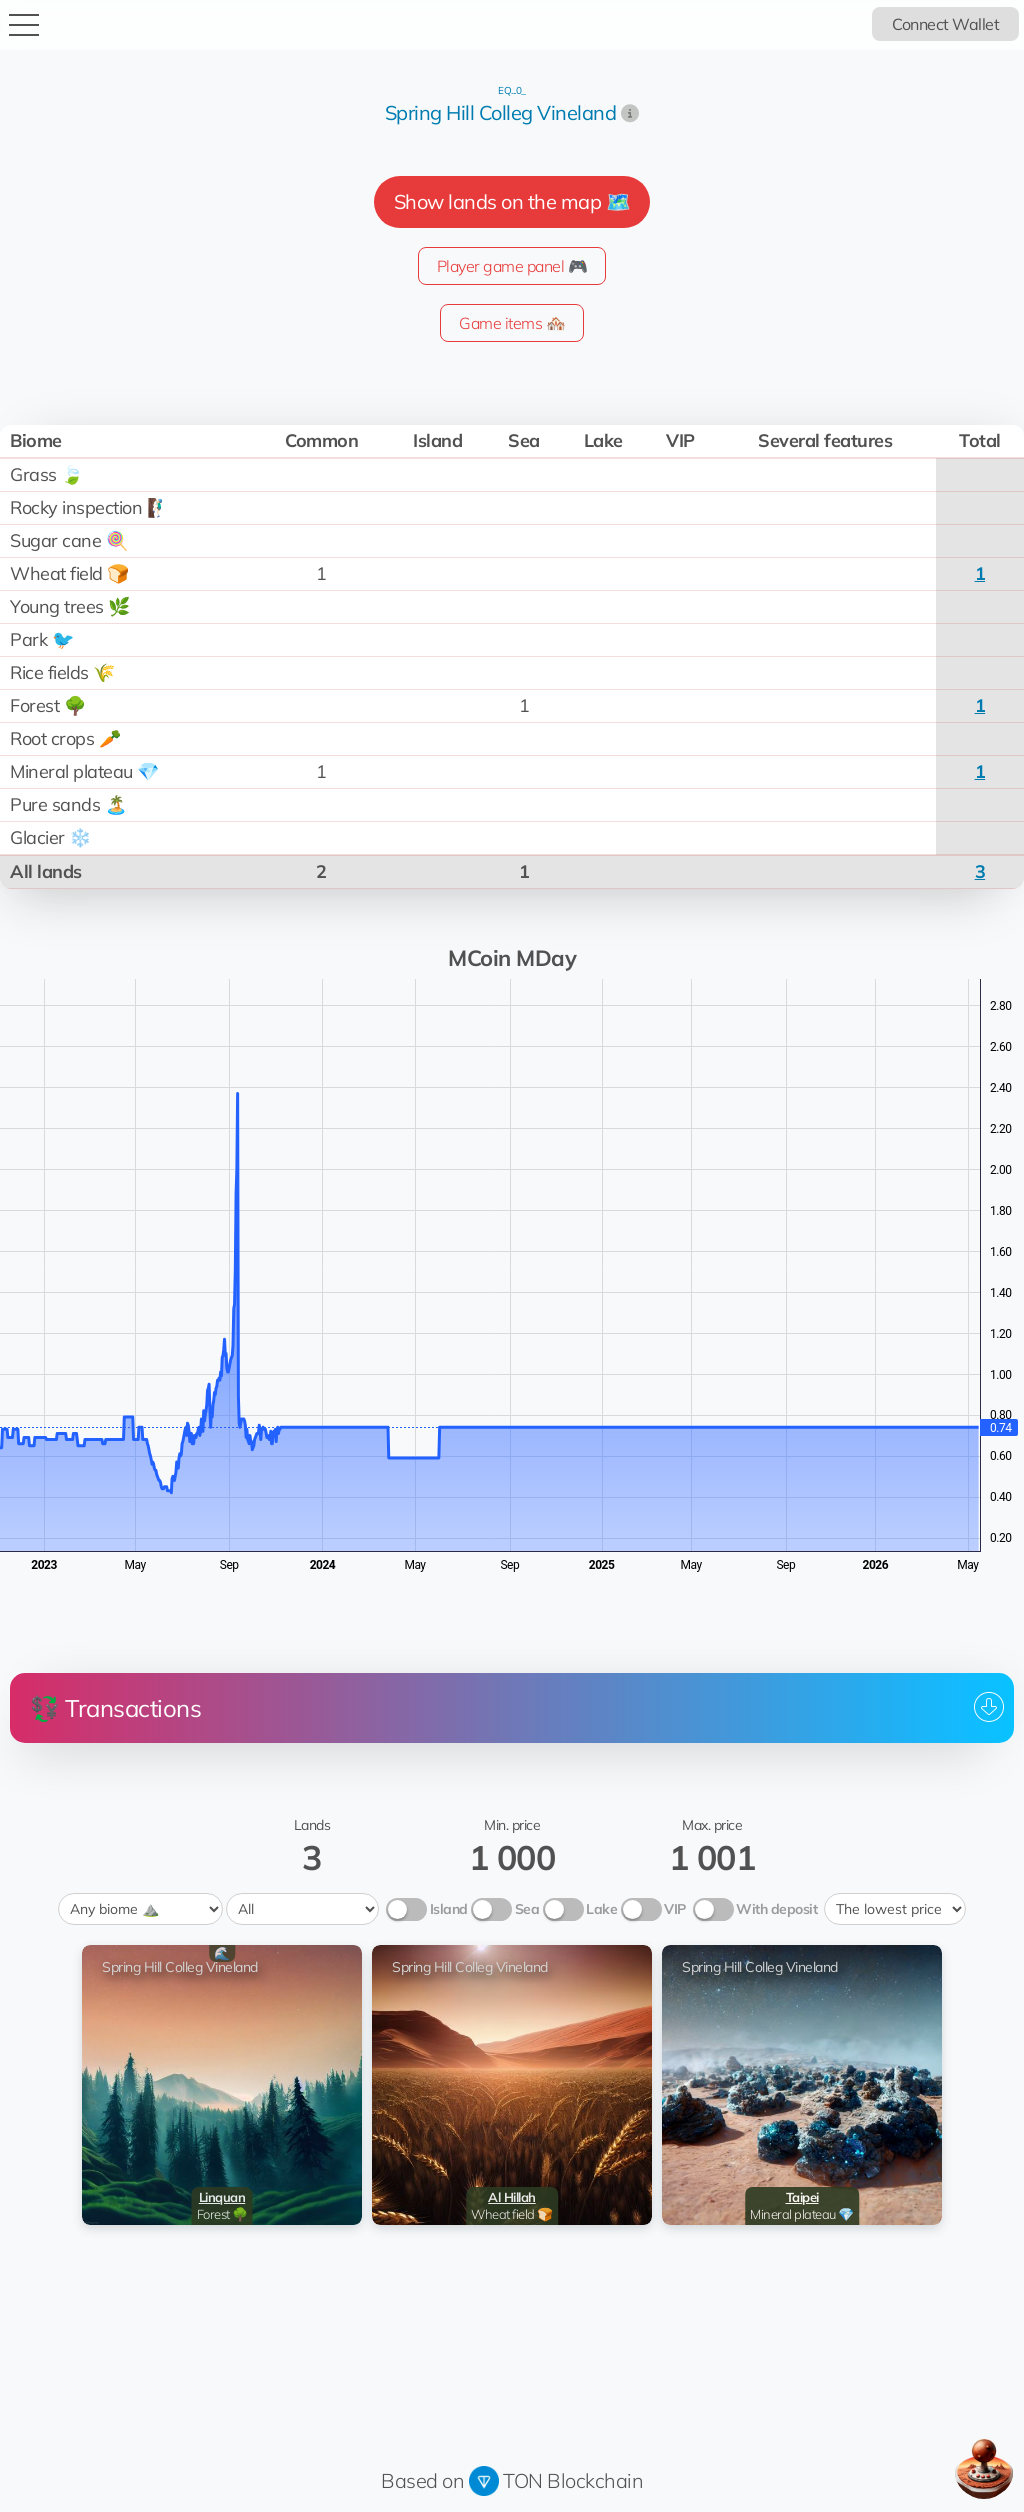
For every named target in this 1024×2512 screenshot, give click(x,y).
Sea (527, 1909)
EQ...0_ (512, 90)
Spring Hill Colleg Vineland (501, 112)
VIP (675, 1909)
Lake (601, 1909)
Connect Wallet (945, 24)
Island (449, 1909)
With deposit (776, 1909)
